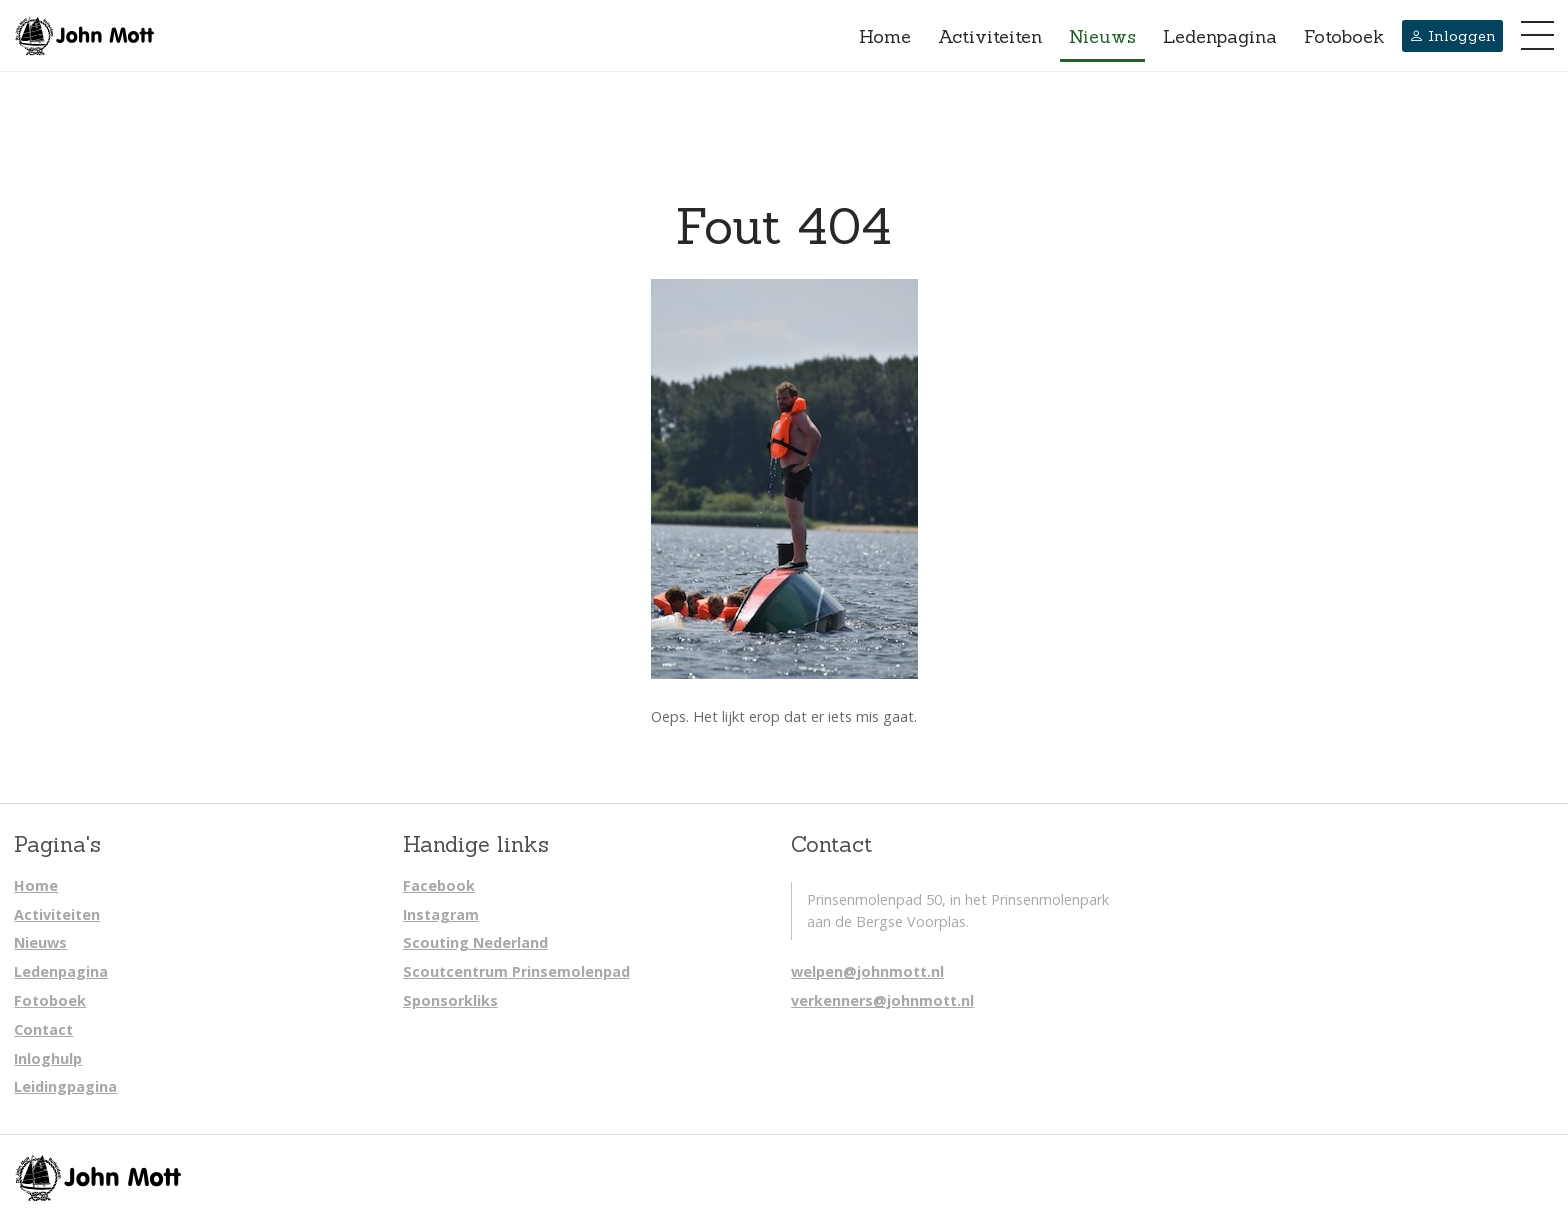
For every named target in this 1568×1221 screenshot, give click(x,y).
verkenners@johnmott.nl (882, 1000)
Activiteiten (990, 36)
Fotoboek (1344, 36)
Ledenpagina (1220, 36)
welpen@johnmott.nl (867, 971)
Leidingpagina (65, 1086)
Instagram (441, 914)
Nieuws (1102, 36)
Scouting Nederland (475, 942)
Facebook (439, 885)
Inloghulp (48, 1058)
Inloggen (1452, 36)
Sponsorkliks (450, 1000)
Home (885, 36)
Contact (43, 1029)
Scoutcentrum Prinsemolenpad (516, 971)
